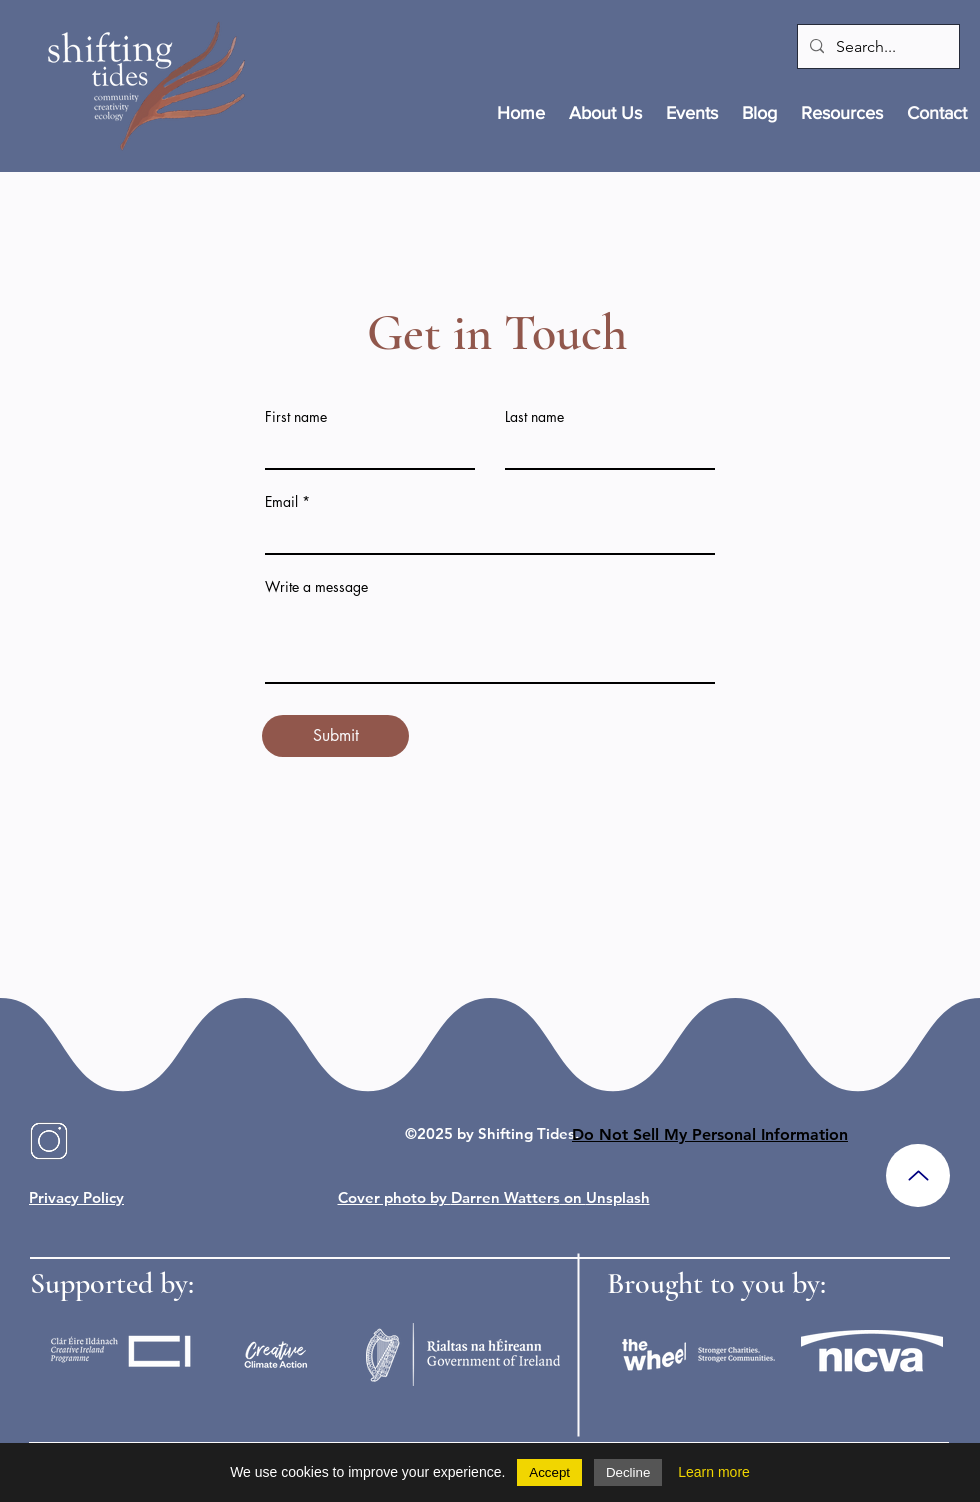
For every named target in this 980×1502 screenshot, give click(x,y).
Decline (628, 1472)
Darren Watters (505, 1197)
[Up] (918, 1175)
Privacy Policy (76, 1197)
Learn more (714, 1472)
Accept (549, 1472)
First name (296, 417)
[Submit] (335, 736)
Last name (534, 417)
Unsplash (618, 1197)
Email (281, 502)
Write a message (316, 587)
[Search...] (876, 47)
